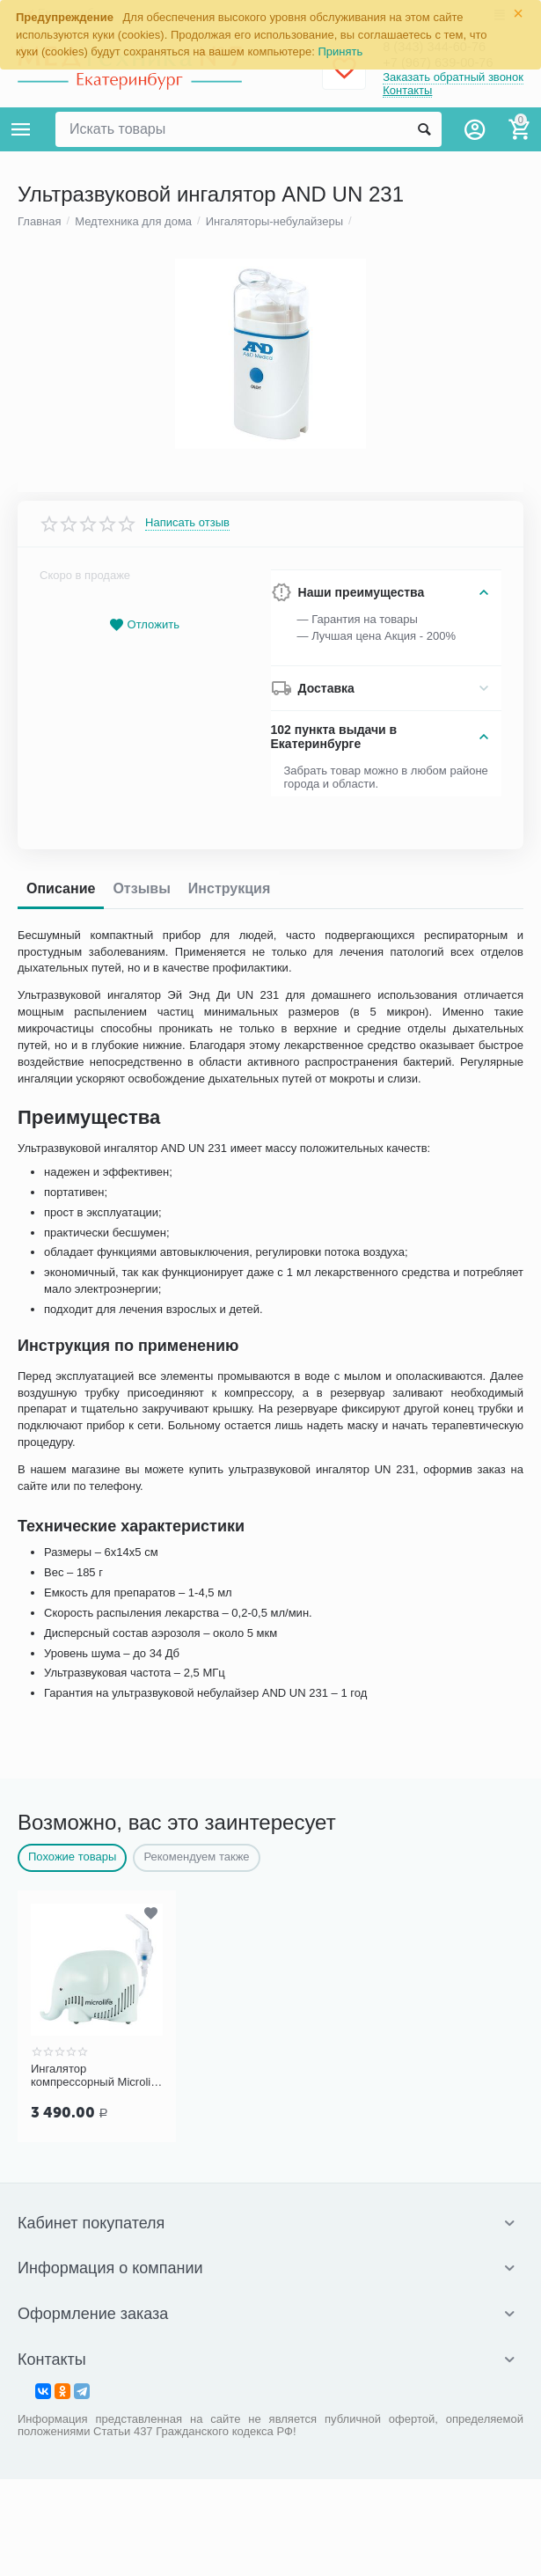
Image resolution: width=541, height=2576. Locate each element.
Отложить (144, 1692)
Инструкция (229, 1956)
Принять (340, 51)
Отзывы (141, 1956)
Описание (60, 1956)
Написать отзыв (187, 1591)
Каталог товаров (21, 129)
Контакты (407, 91)
